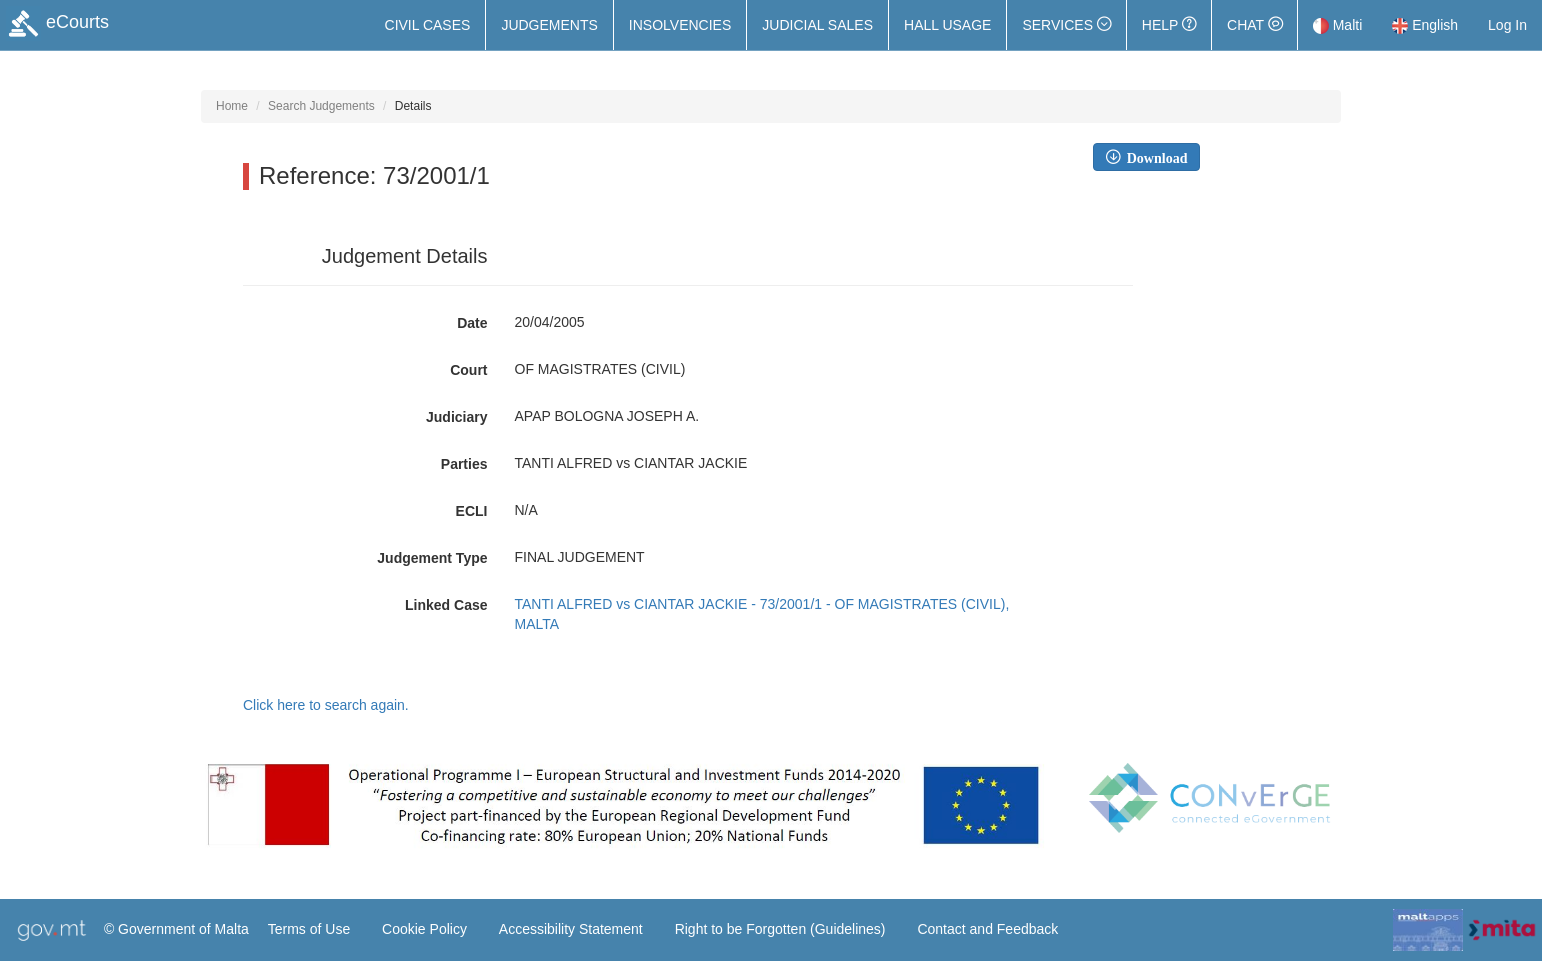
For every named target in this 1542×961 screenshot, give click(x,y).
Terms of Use (309, 929)
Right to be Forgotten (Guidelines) (780, 929)
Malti (1337, 25)
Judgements (549, 25)
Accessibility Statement (571, 929)
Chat (1254, 25)
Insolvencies (680, 25)
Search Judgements (321, 106)
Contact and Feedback (987, 929)
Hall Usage (947, 25)
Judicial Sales (817, 25)
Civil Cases (428, 25)
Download (1154, 157)
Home (232, 106)
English (1425, 25)
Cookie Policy (424, 929)
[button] (1066, 25)
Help (1169, 25)
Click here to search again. (326, 705)
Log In (1507, 25)
